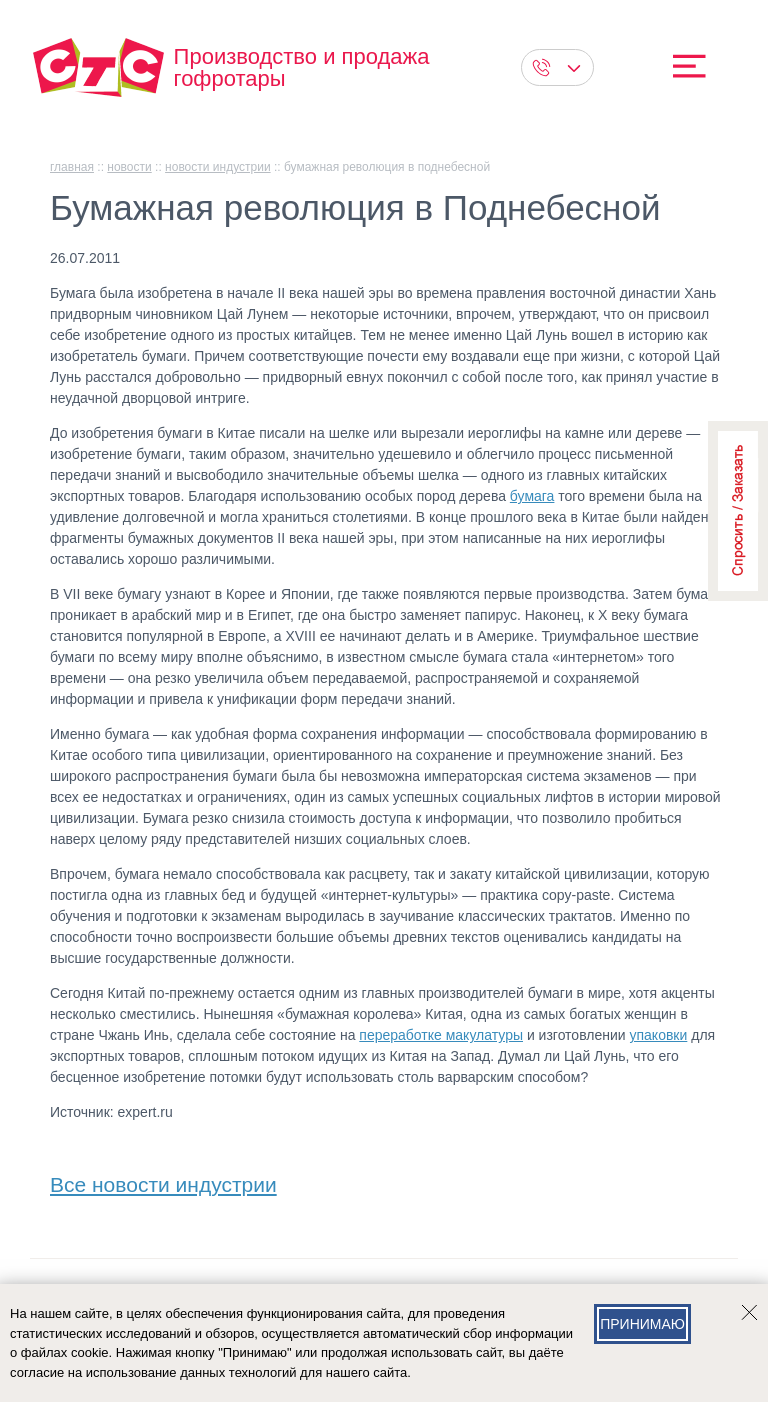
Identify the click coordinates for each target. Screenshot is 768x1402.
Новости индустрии (218, 167)
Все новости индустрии (163, 1180)
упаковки (659, 1035)
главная (72, 167)
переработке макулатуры (441, 1035)
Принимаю (642, 1324)
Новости (129, 167)
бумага (532, 496)
